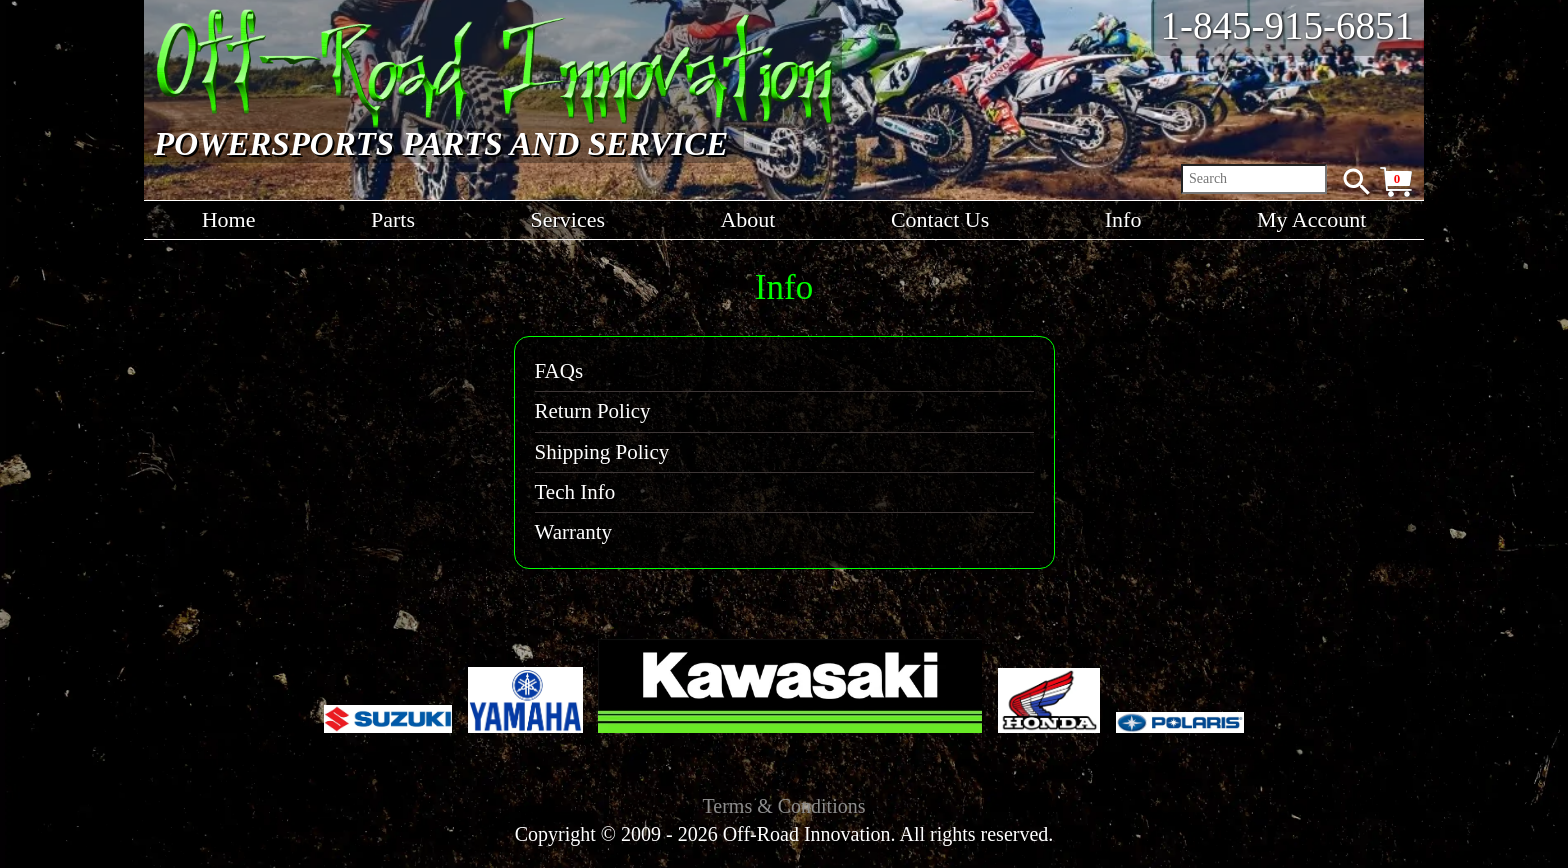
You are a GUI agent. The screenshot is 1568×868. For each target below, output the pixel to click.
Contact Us (940, 219)
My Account (1311, 219)
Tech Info (575, 492)
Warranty (574, 532)
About (747, 219)
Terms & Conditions (783, 806)
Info (1123, 219)
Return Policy (593, 411)
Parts (393, 219)
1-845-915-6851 (1287, 25)
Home (229, 219)
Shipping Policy (602, 452)
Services (567, 219)
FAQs (559, 371)
